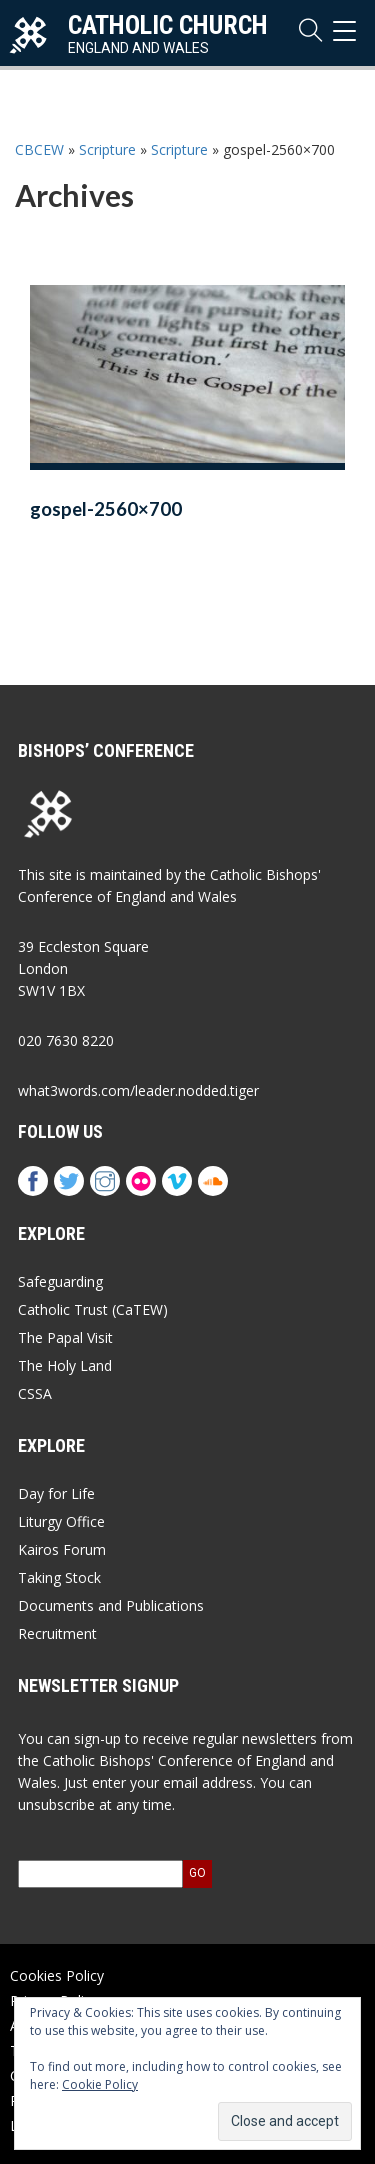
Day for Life (56, 1493)
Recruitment (57, 1633)
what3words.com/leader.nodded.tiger (138, 1090)
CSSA (35, 1393)
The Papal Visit (65, 1337)
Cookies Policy (57, 1975)
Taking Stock (59, 1577)
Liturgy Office (61, 1521)
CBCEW (39, 149)
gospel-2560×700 (106, 509)
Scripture (107, 149)
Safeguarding (60, 1281)
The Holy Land (65, 1365)
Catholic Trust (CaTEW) (93, 1309)
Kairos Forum (62, 1549)
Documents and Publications (111, 1605)
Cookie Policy (100, 2084)
